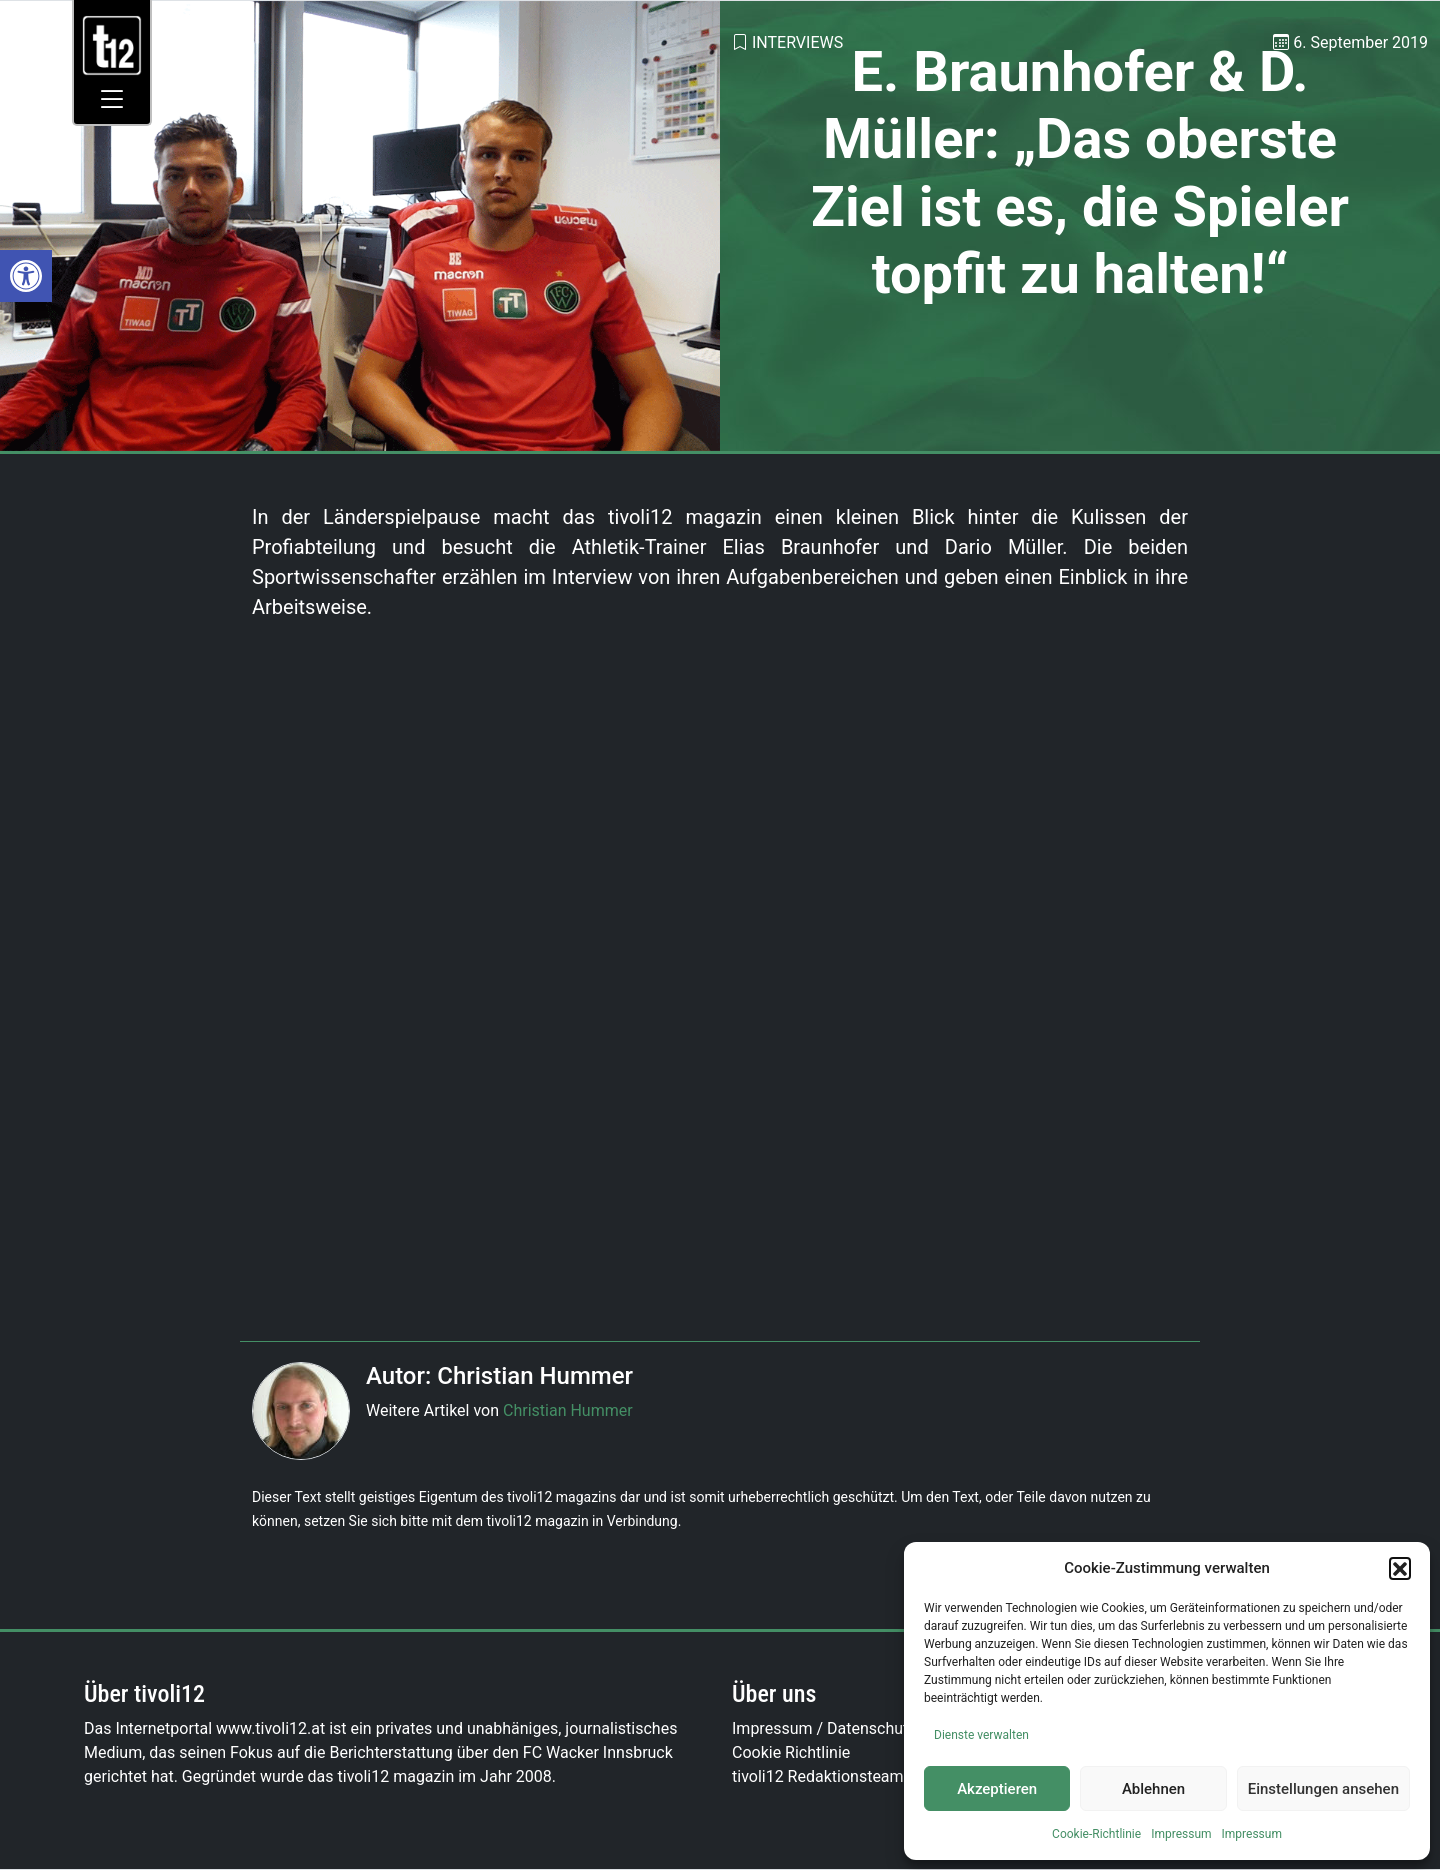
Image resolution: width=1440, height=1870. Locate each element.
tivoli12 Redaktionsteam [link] (818, 1776)
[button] (1400, 1568)
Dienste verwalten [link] (981, 1735)
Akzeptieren (997, 1789)
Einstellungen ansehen (1323, 1789)
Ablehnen (1153, 1789)
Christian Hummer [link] (568, 1410)
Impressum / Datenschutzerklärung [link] (857, 1728)
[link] (26, 276)
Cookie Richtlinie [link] (791, 1752)
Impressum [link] (1181, 1834)
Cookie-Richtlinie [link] (1096, 1834)
